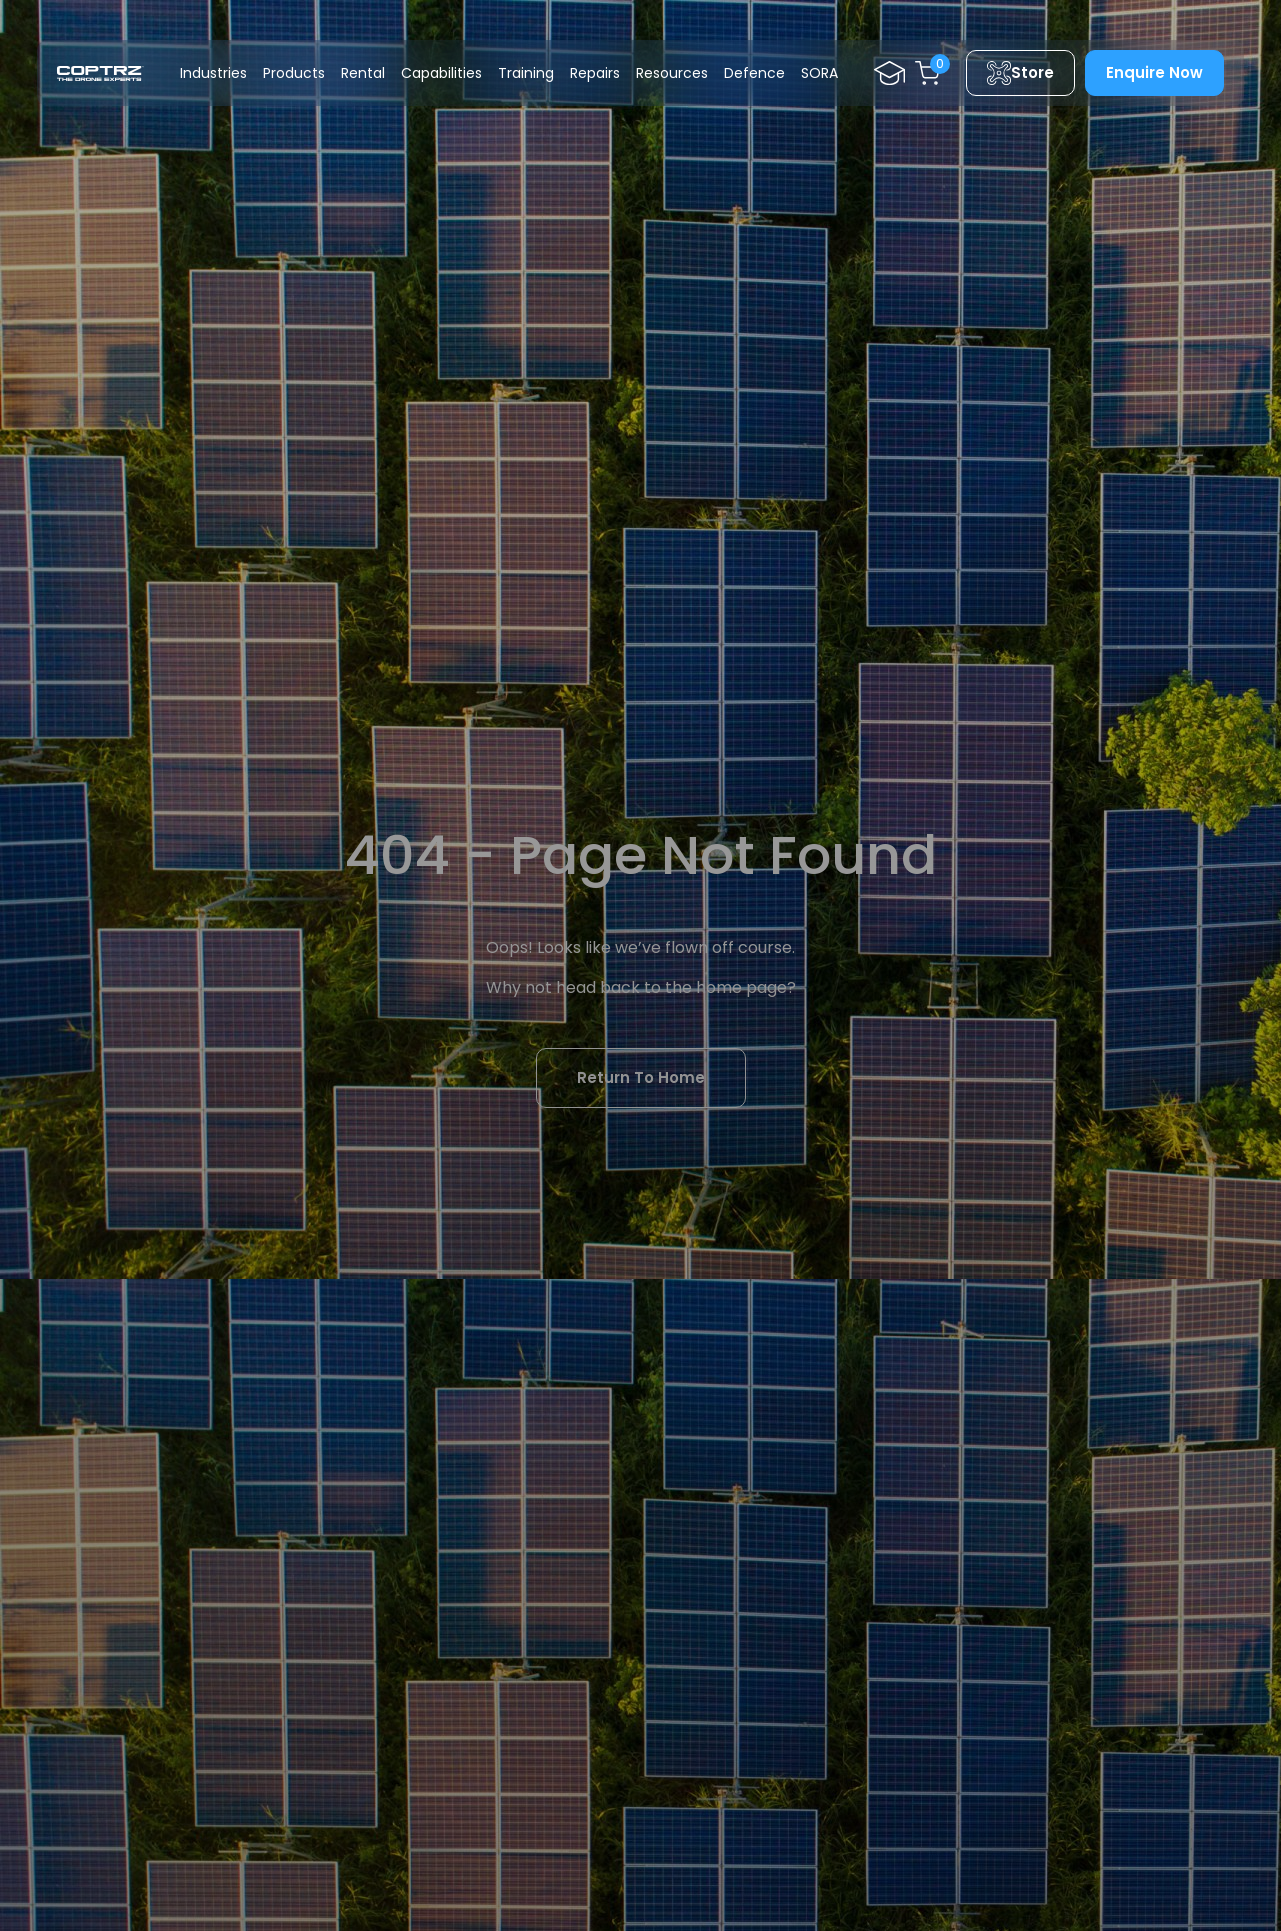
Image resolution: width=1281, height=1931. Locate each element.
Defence (754, 73)
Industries (213, 73)
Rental (363, 73)
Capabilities (441, 73)
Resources (672, 73)
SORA (819, 73)
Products (294, 73)
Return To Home (641, 1077)
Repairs (595, 73)
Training (526, 73)
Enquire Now (1154, 72)
